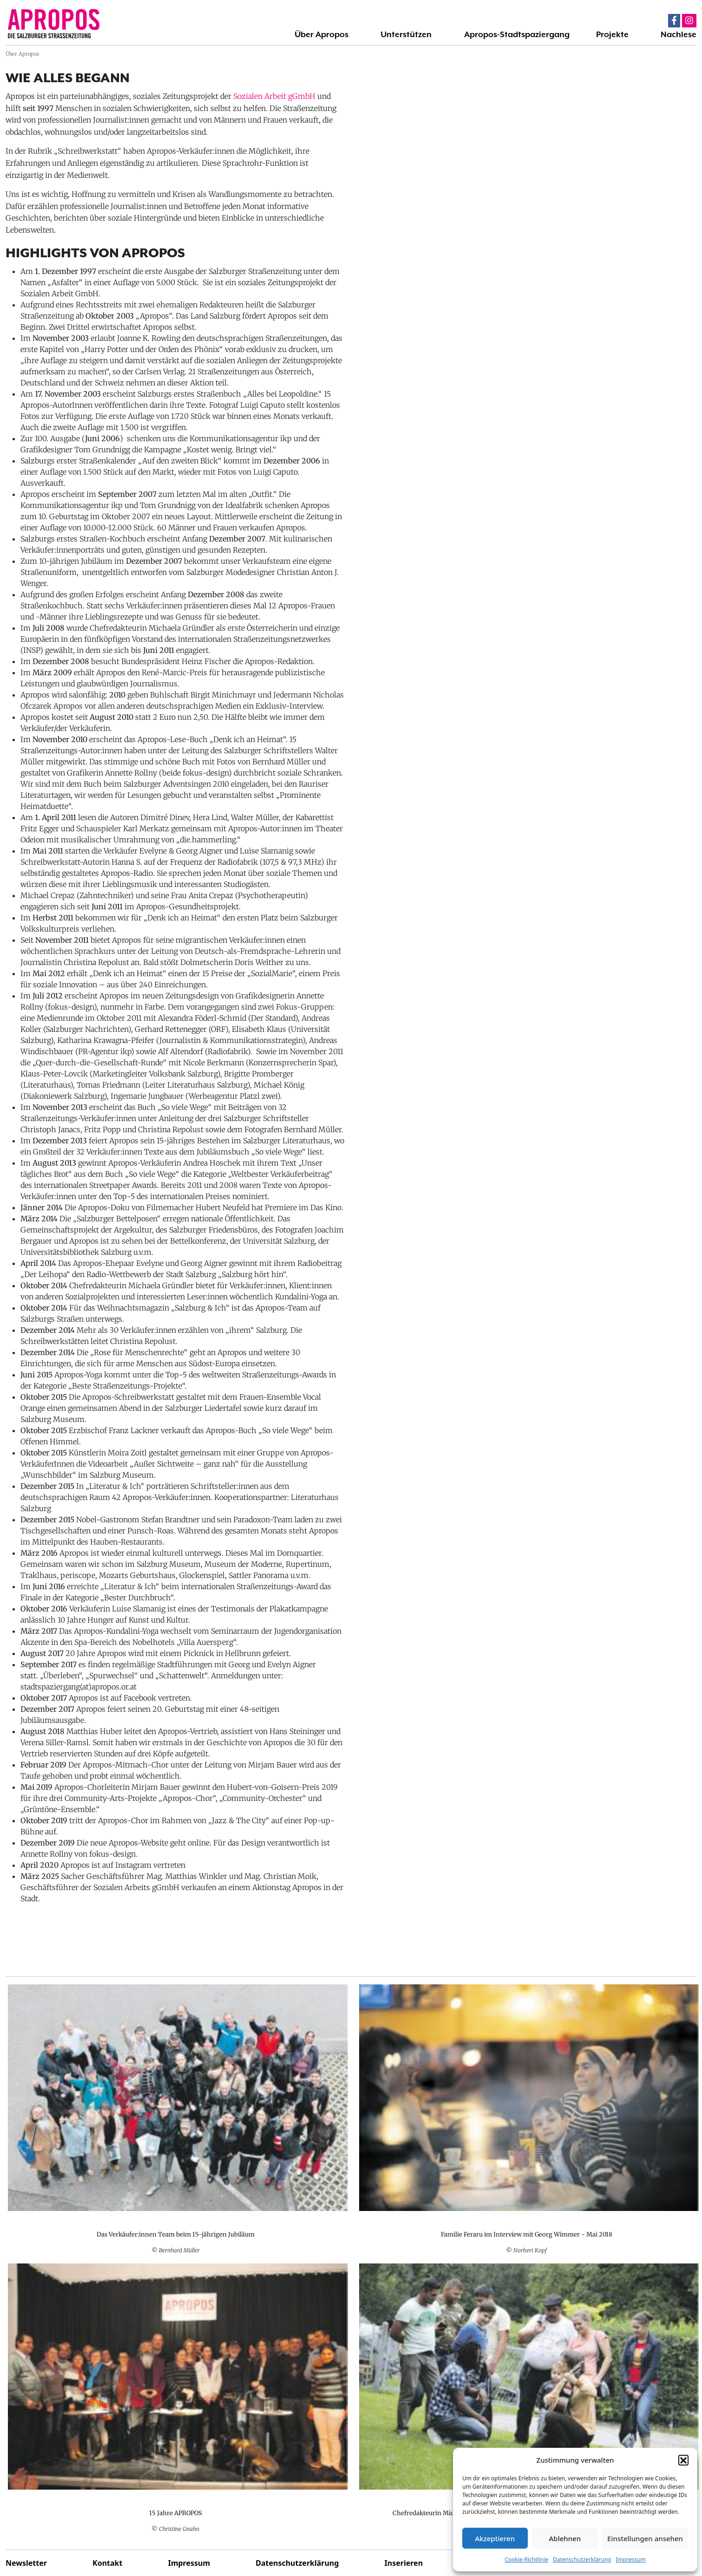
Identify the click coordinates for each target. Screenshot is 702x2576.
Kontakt (107, 2563)
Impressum (630, 2559)
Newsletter (26, 2563)
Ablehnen (565, 2538)
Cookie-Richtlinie (526, 2559)
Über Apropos (321, 34)
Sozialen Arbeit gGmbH (274, 96)
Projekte (612, 34)
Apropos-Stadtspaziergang (517, 34)
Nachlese (678, 34)
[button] (683, 2460)
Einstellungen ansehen (645, 2538)
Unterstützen (406, 34)
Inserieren (404, 2563)
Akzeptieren (495, 2538)
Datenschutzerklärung (582, 2559)
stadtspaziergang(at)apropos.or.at (78, 1686)
